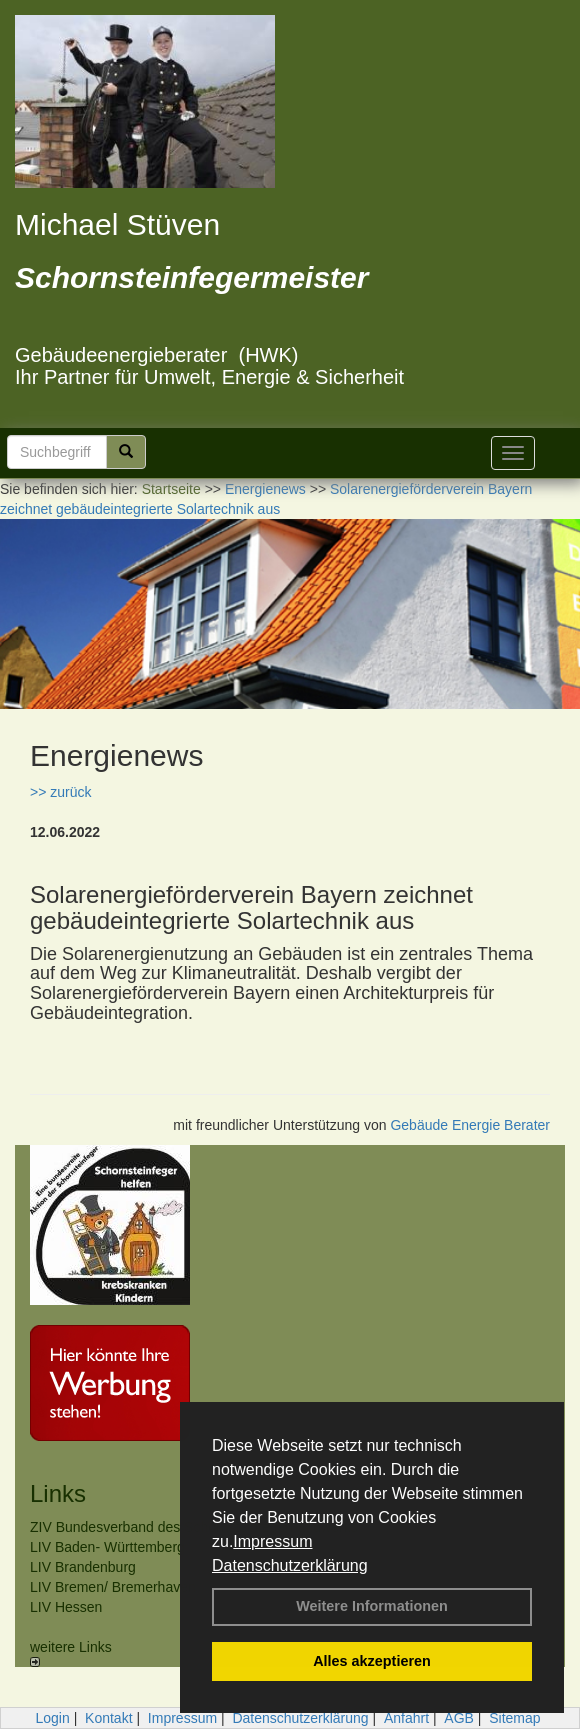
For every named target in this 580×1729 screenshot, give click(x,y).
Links (58, 1493)
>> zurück (60, 792)
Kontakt (108, 1718)
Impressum (272, 1541)
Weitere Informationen (372, 1606)
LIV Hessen (66, 1607)
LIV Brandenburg (83, 1567)
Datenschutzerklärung (290, 1565)
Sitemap (514, 1718)
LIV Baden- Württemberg (107, 1547)
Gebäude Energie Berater (470, 1125)
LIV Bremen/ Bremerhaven (113, 1587)
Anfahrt (406, 1718)
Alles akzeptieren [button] (372, 1661)
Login (52, 1718)
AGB (459, 1718)
